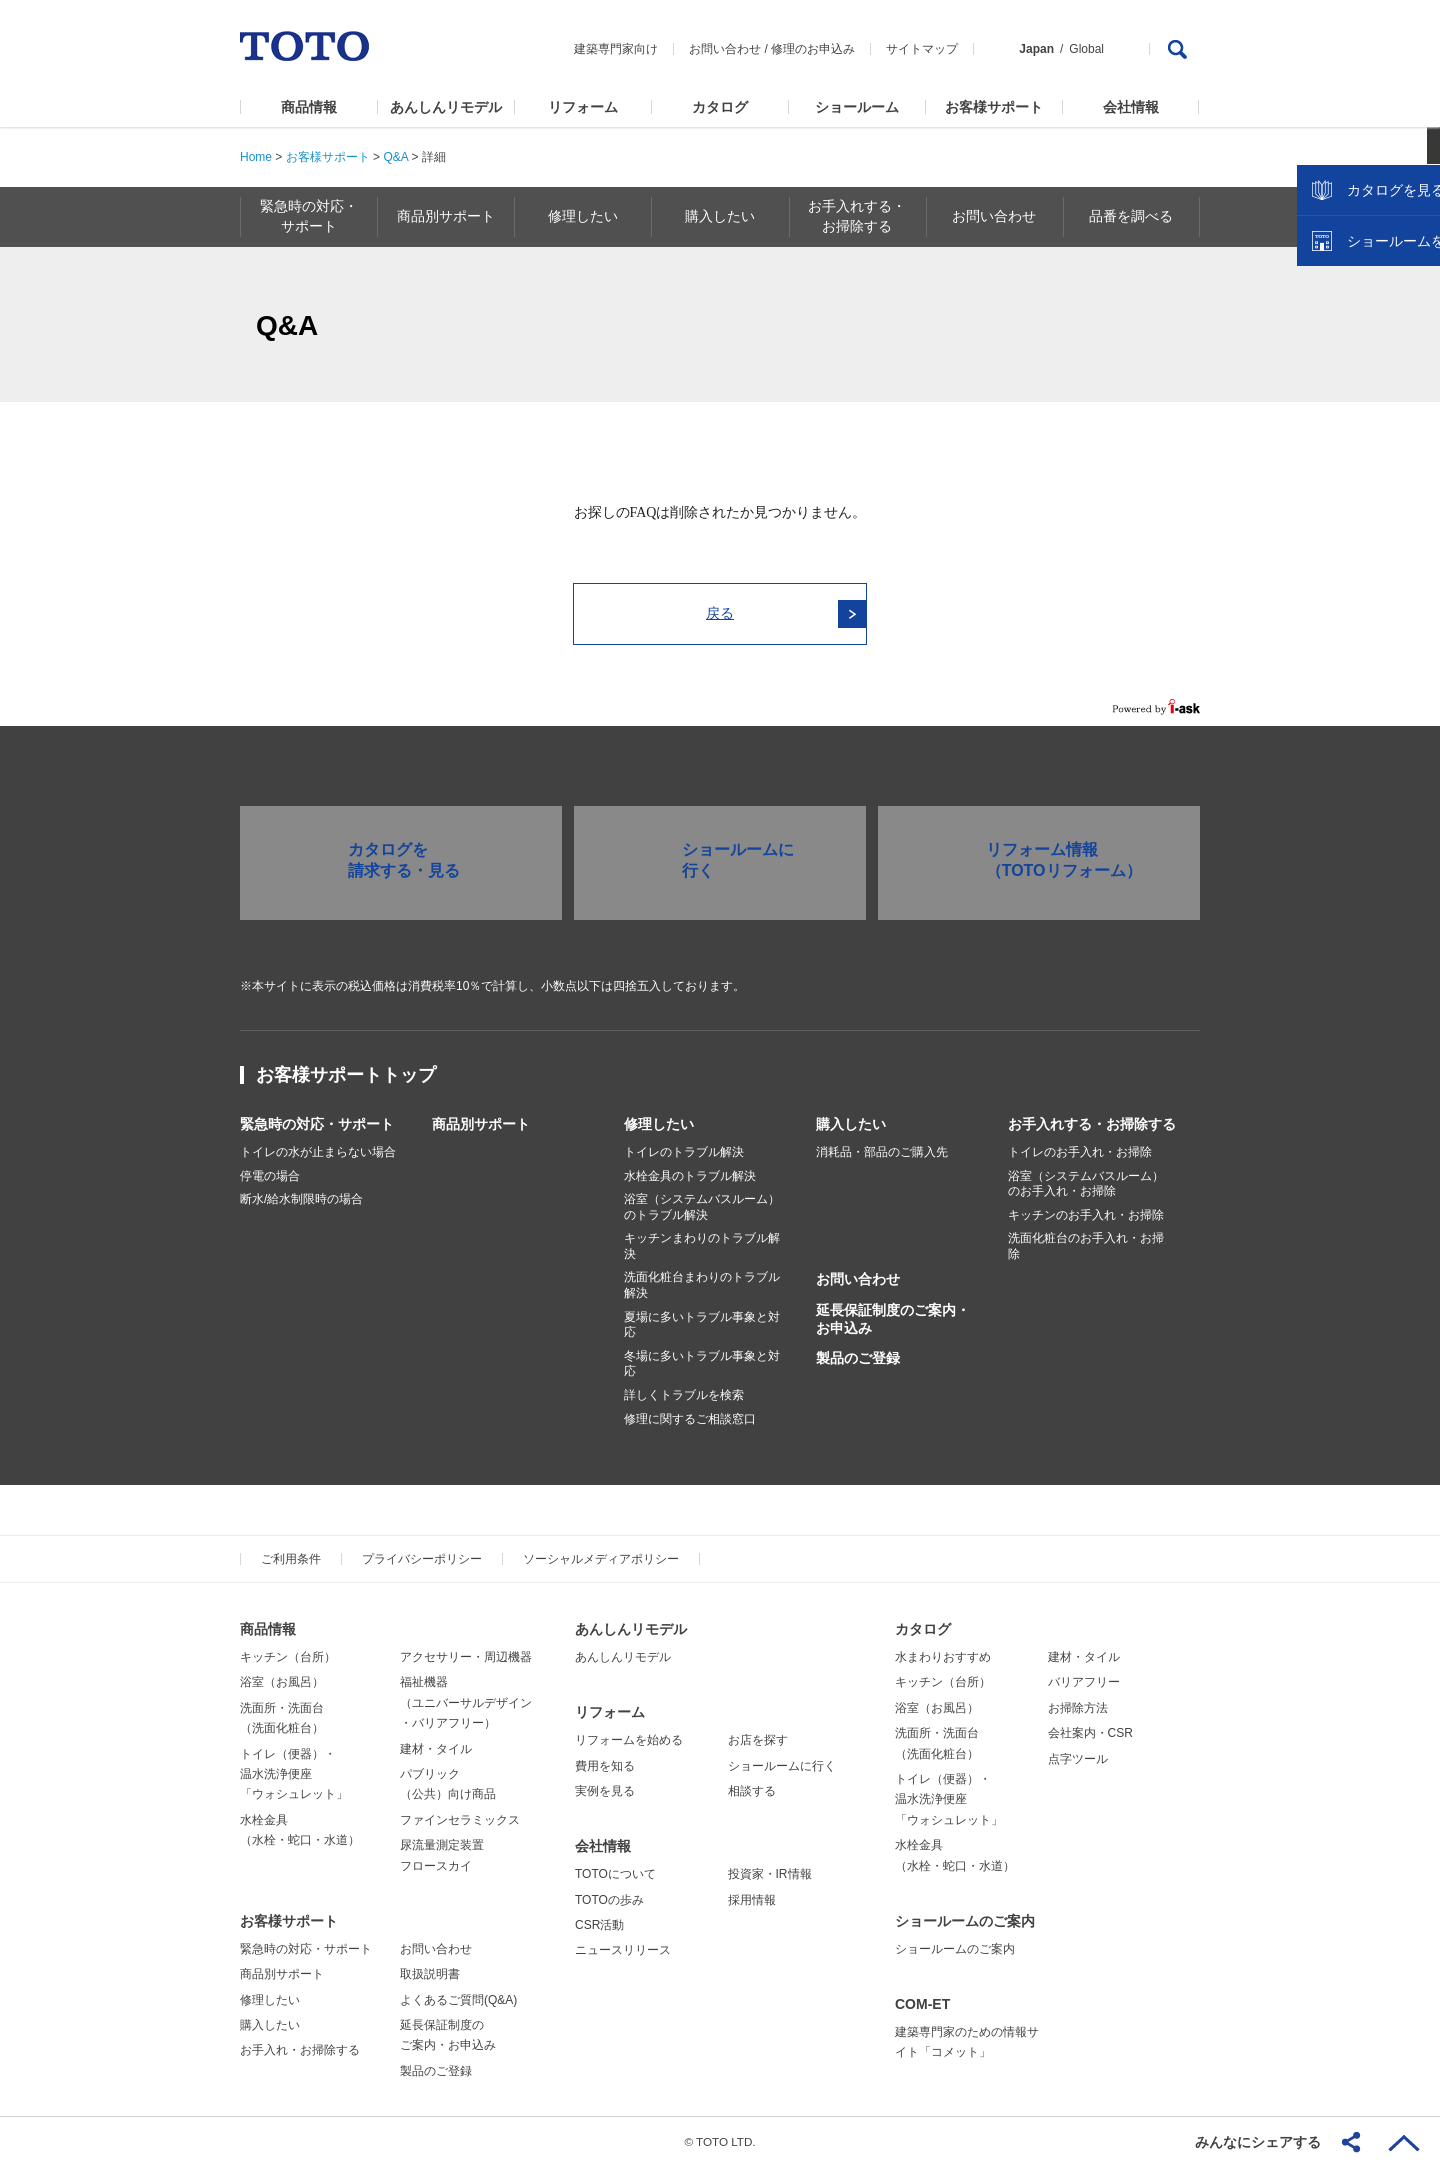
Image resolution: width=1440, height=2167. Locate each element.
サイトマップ (922, 49)
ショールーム (857, 107)
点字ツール (1078, 1759)
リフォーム (583, 107)
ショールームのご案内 (965, 1921)
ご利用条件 (291, 1559)
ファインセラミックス (460, 1820)
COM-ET (922, 2004)
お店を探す (758, 1740)
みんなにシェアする (1258, 2142)
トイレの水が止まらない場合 (318, 1152)
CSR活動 (599, 1925)
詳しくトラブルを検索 (684, 1395)
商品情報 (309, 107)
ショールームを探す (1373, 427)
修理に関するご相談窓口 (690, 1419)
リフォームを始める (629, 1740)
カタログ (720, 107)
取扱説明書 (430, 1974)
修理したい (659, 1124)
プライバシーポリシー (422, 1559)
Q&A (395, 157)
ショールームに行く (782, 1766)
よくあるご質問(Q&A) (458, 2000)
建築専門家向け (616, 49)
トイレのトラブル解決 (684, 1152)
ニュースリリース (623, 1950)
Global (1086, 49)
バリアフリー (1084, 1682)
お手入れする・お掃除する (1092, 1124)
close (1415, 325)
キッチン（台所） (288, 1657)
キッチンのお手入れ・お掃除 (1086, 1215)
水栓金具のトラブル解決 (690, 1176)
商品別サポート (481, 1124)
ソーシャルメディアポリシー (601, 1559)
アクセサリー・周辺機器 (466, 1657)
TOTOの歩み (609, 1900)
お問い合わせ (725, 49)
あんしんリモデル (446, 107)
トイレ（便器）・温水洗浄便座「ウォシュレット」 (294, 1774)
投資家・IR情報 (770, 1874)
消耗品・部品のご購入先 (882, 1152)
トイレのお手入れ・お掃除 (1080, 1152)
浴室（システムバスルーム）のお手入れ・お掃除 (1086, 1184)
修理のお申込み (813, 49)
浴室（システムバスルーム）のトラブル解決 (702, 1207)
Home (256, 157)
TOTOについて (615, 1874)
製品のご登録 (858, 1358)
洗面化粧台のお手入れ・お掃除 (1086, 1246)
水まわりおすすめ (943, 1657)
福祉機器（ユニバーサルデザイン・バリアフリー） (466, 1702)
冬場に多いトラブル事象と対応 (702, 1364)
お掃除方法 (1078, 1708)
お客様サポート (994, 107)
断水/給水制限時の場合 (301, 1199)
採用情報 (752, 1900)
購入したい (851, 1124)
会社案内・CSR (1090, 1733)
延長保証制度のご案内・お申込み (893, 1319)
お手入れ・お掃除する (300, 2050)
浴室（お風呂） (282, 1682)
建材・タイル (436, 1749)
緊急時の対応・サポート (317, 1124)
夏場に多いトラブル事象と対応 (702, 1325)
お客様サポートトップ (346, 1075)
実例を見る (605, 1791)
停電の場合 (270, 1176)
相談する (752, 1791)
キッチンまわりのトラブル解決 (702, 1246)
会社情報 (1131, 107)
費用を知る (605, 1766)
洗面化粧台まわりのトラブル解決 (702, 1285)
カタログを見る (1359, 376)
